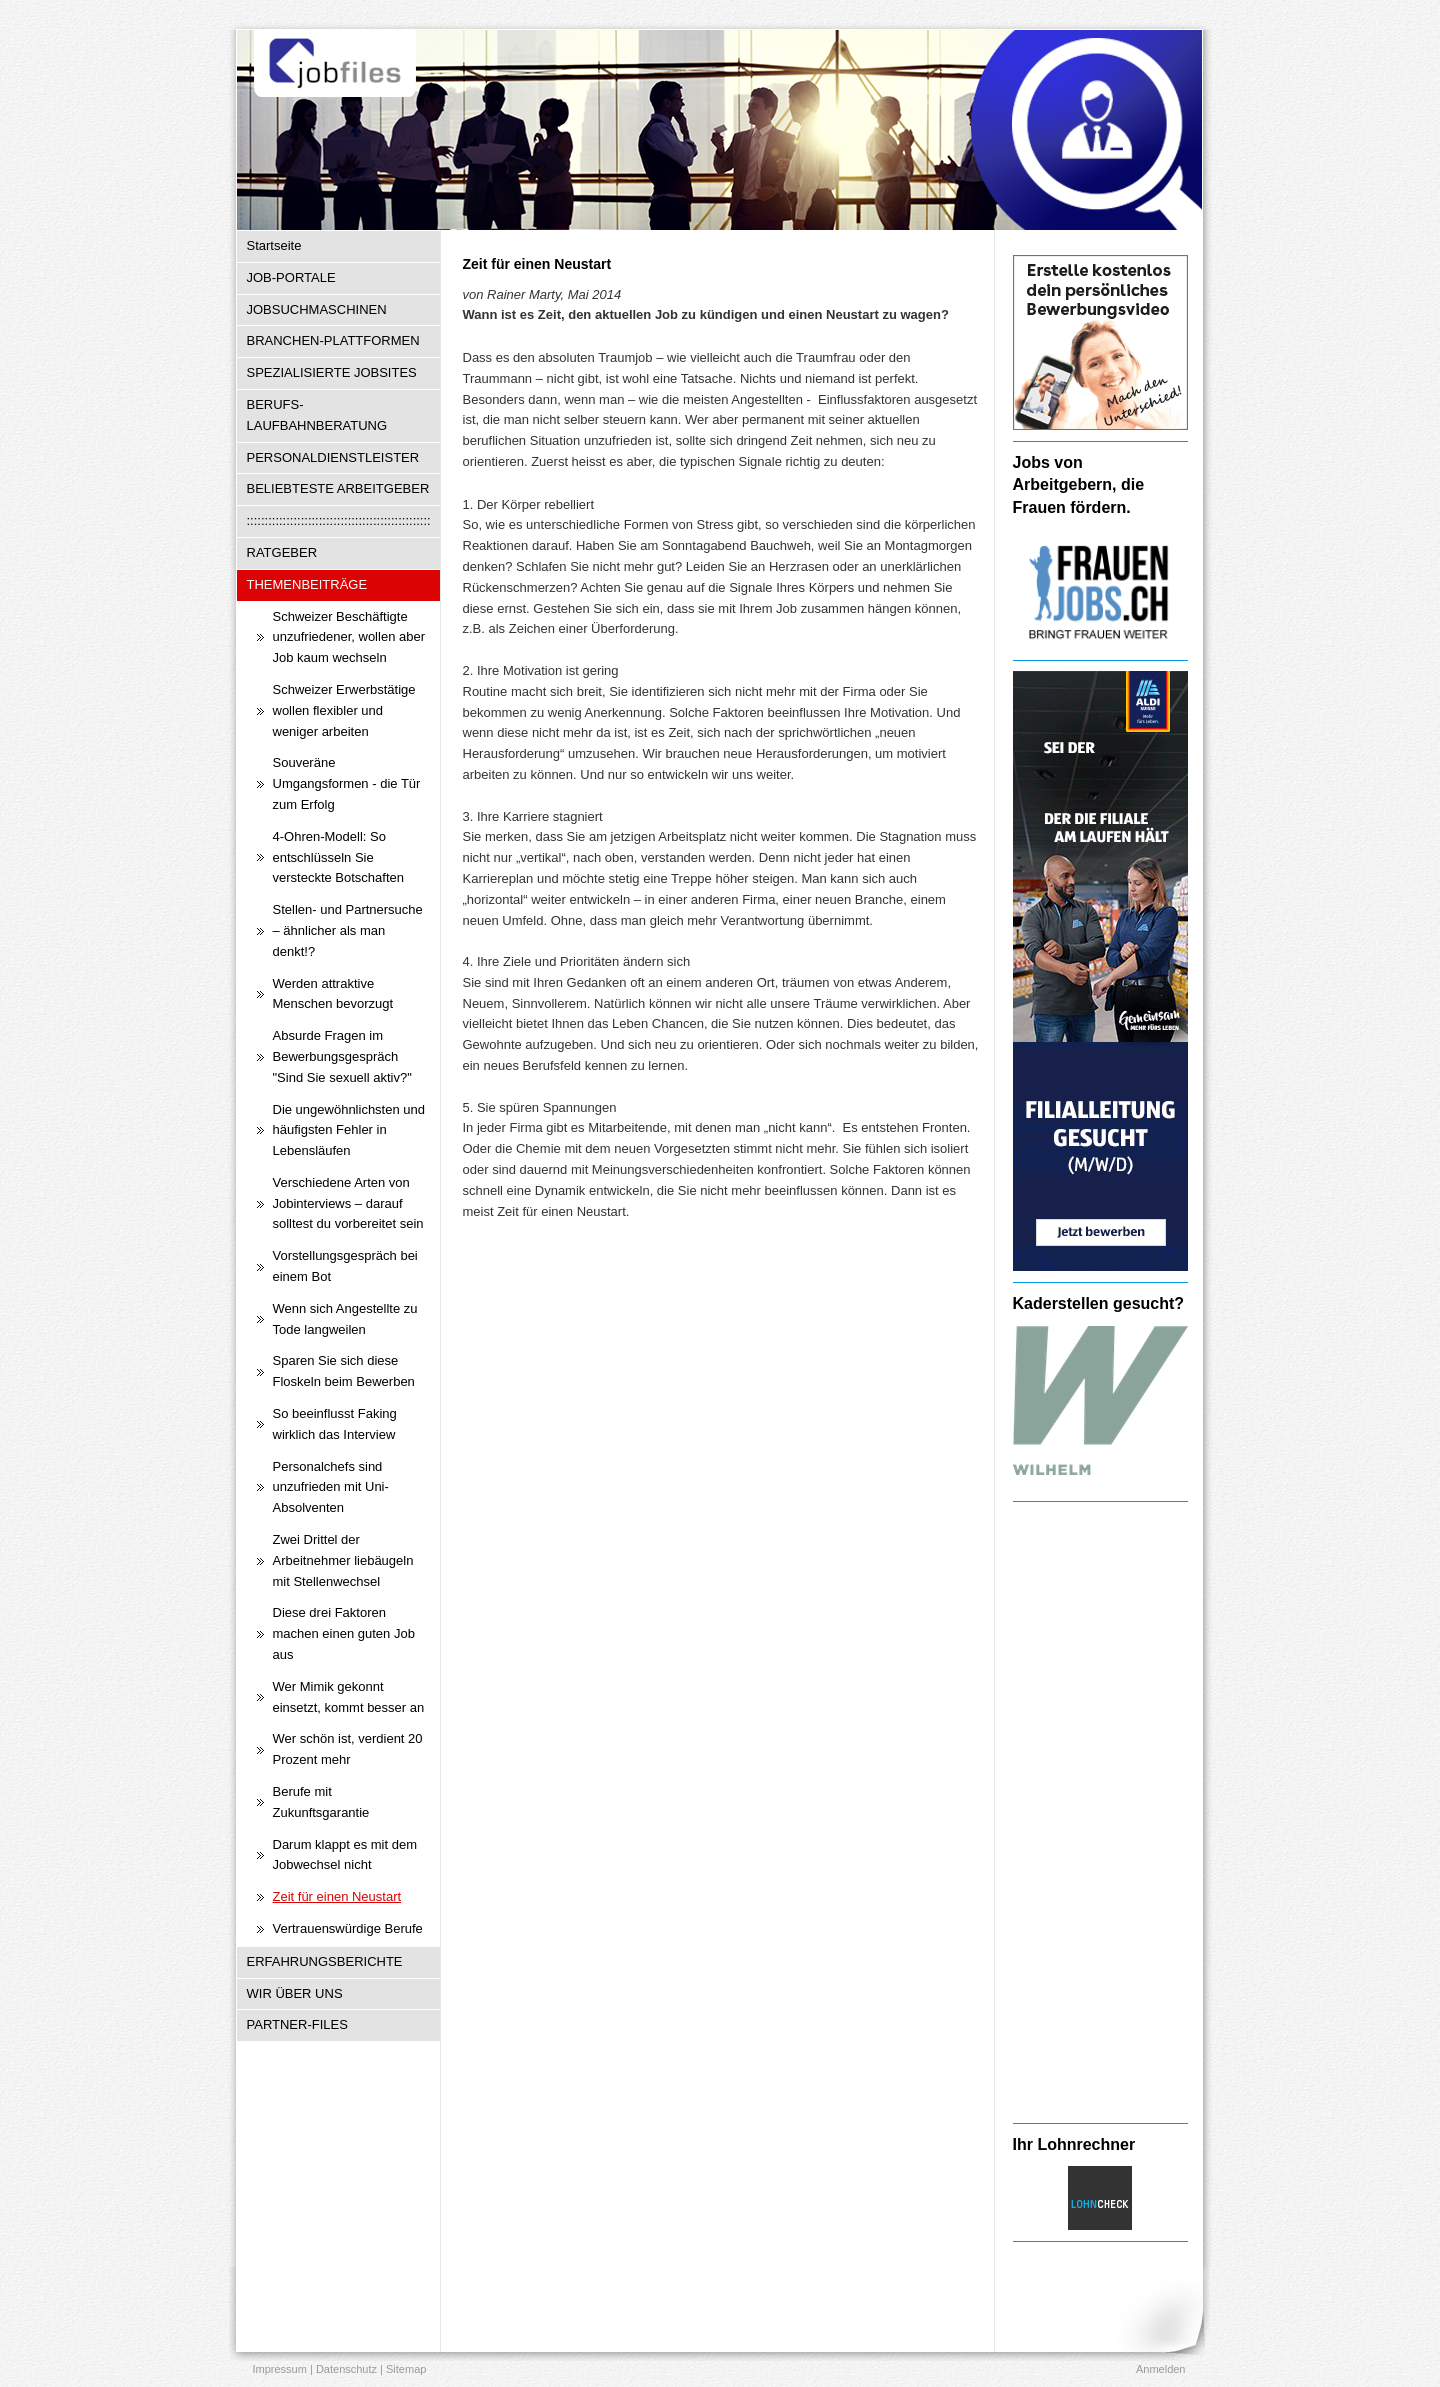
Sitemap (406, 2369)
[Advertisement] (1100, 1812)
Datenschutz (346, 2369)
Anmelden (1161, 2369)
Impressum (280, 2369)
